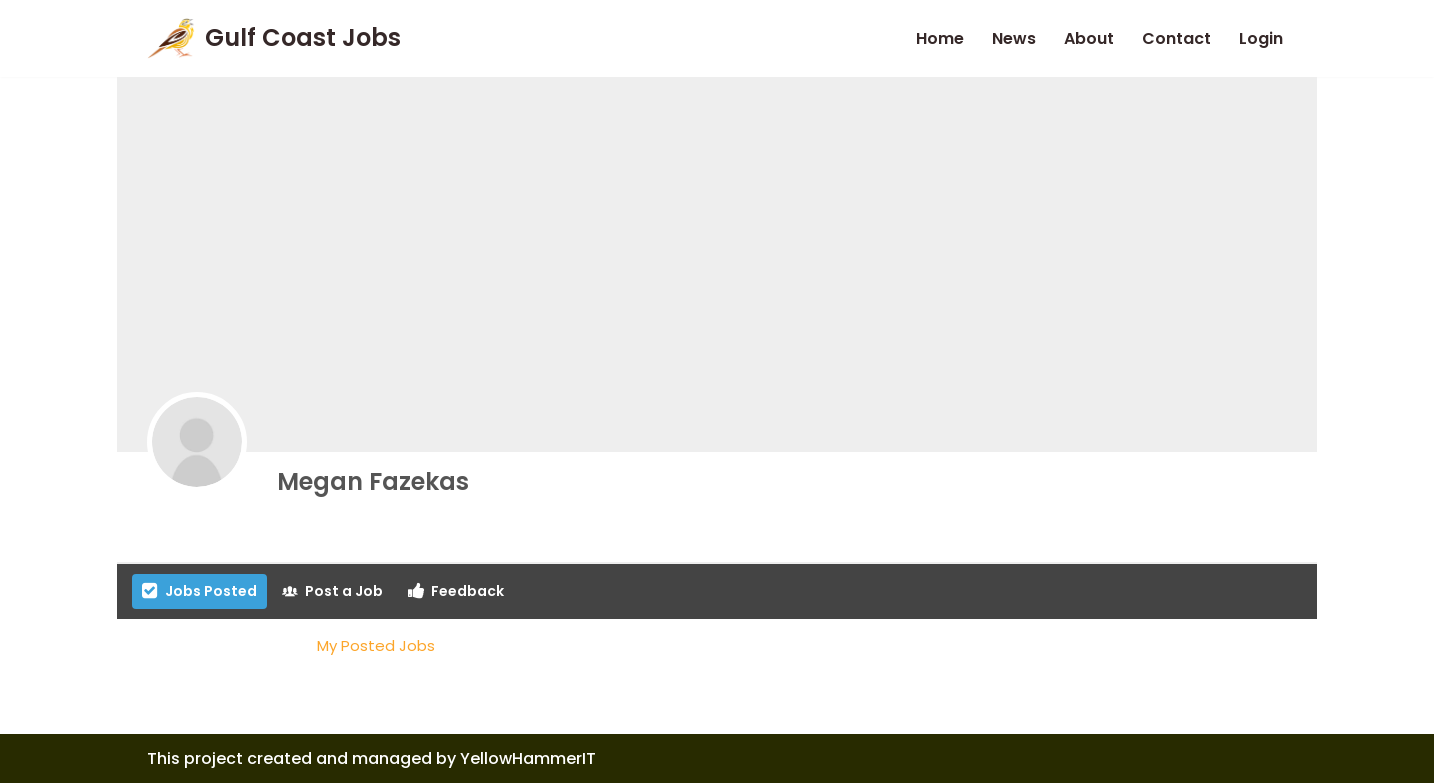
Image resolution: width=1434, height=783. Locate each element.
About (1089, 38)
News (1014, 38)
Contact (1176, 38)
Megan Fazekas (373, 481)
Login (1261, 38)
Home (940, 38)
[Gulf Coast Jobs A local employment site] (274, 38)
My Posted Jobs (376, 645)
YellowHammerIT (528, 758)
